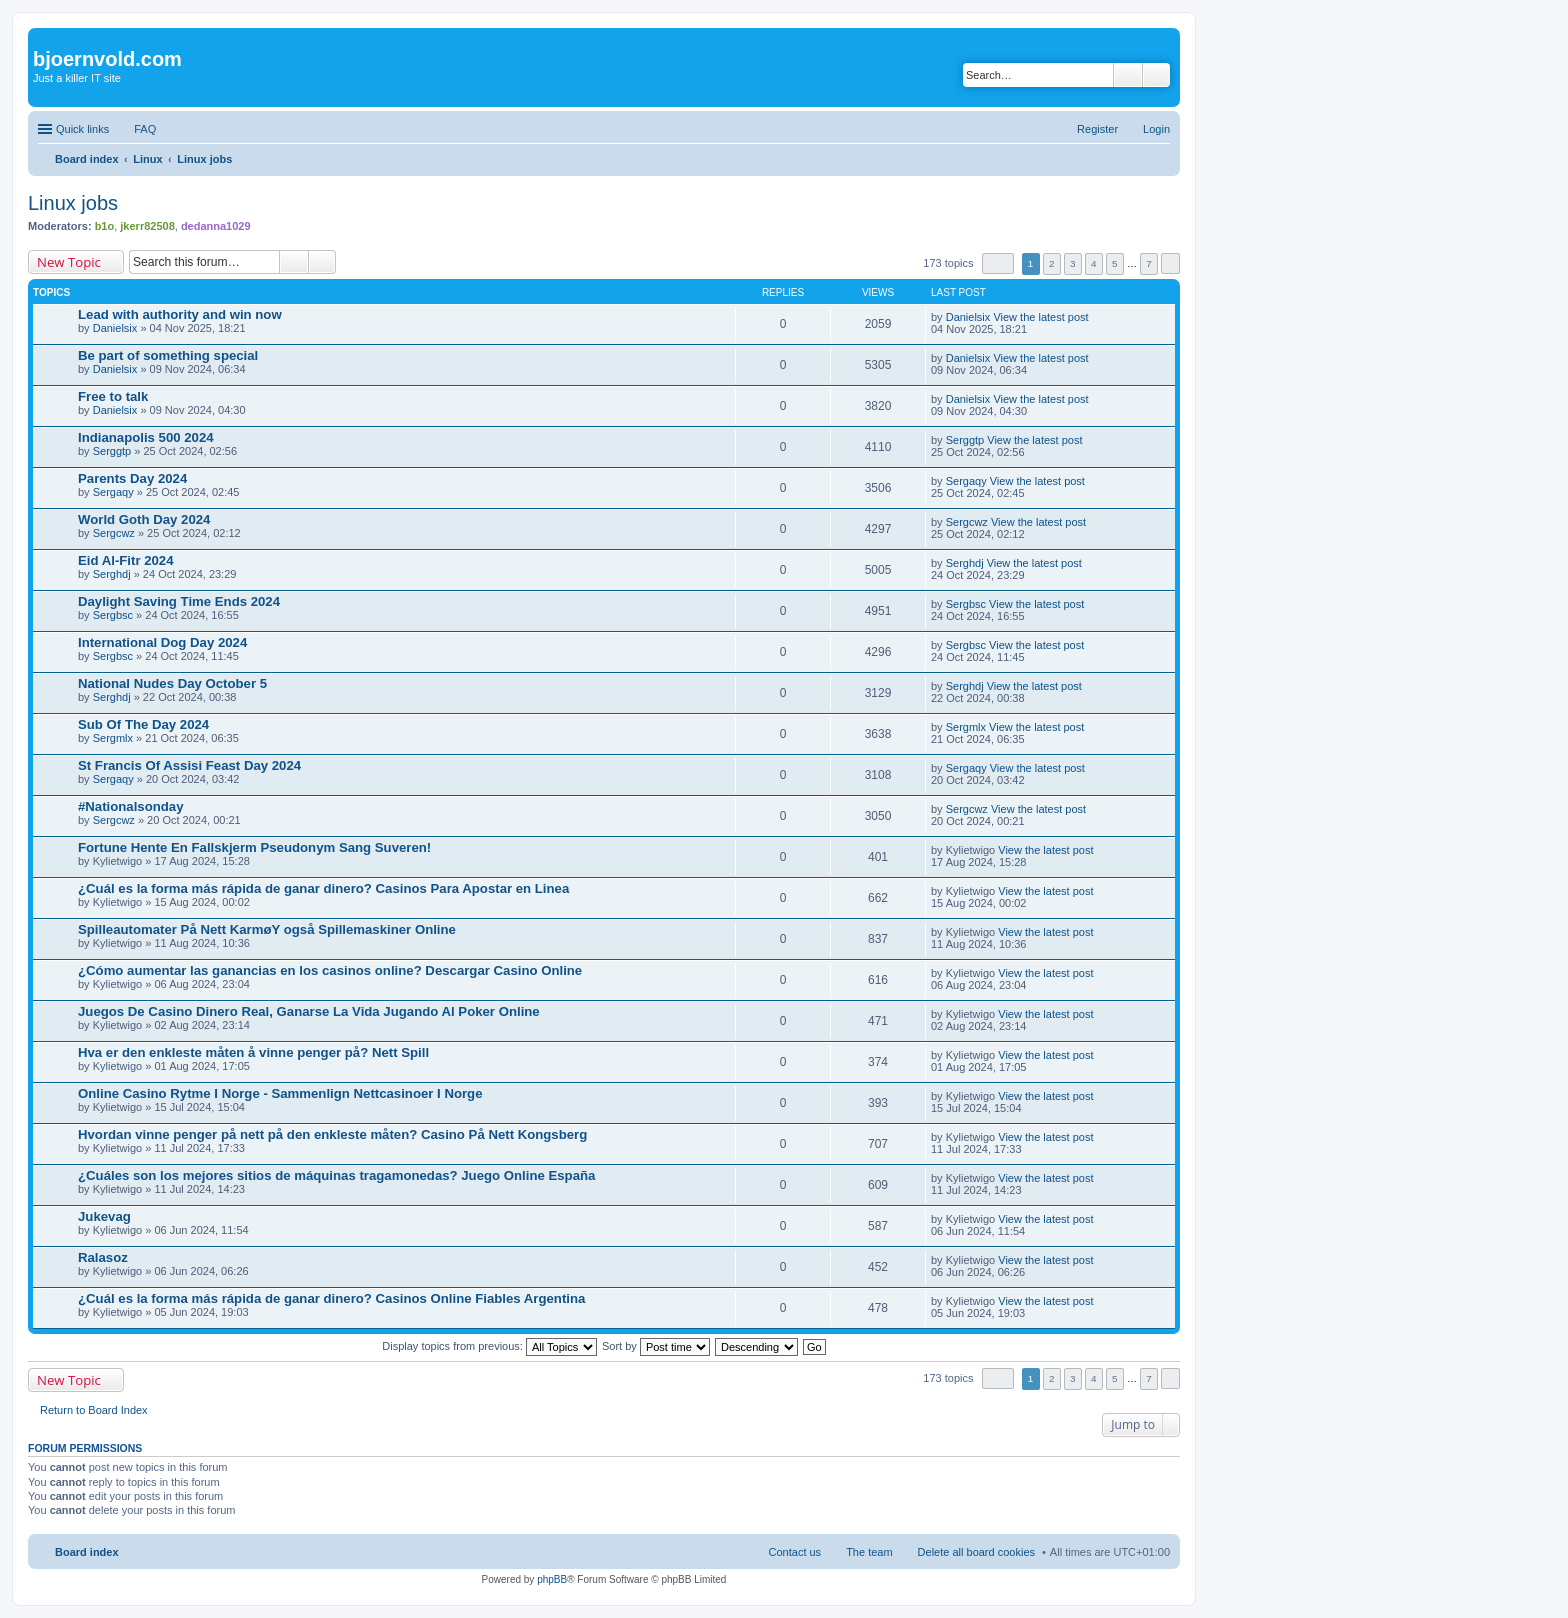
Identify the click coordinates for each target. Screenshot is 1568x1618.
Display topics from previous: (489, 1346)
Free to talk (113, 396)
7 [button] (1149, 263)
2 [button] (1052, 263)
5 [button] (1115, 263)
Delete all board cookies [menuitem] (976, 1552)
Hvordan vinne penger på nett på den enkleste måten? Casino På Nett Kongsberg (332, 1134)
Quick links (82, 129)
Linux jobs (73, 203)
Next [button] (1170, 263)
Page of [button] (998, 263)
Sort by (656, 1346)
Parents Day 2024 (132, 478)
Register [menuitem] (1097, 129)
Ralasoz (103, 1257)
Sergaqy (113, 492)
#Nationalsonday (131, 806)
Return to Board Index (94, 1410)
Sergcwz (114, 533)
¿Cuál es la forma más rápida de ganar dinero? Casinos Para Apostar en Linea (323, 888)
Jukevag (104, 1216)
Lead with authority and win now (180, 314)
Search (1128, 75)
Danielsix (115, 328)
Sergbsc (113, 615)
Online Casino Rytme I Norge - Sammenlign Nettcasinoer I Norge (280, 1093)
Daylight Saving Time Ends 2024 (179, 601)
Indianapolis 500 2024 (146, 437)
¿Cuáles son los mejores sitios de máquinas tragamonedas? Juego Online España (336, 1175)
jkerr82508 (147, 226)
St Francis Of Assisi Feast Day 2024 (189, 765)
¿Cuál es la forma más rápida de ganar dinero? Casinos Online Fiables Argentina (331, 1298)
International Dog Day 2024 (162, 642)
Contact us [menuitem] (795, 1552)
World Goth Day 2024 (144, 519)
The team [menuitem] (869, 1552)
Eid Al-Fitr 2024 (126, 560)
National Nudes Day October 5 (172, 683)
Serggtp (112, 451)
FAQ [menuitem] (145, 129)
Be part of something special (168, 355)
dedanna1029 (216, 226)
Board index (87, 1552)
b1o (105, 226)
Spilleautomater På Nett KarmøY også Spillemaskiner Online (267, 929)
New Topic (69, 262)
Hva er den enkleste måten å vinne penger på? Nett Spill (253, 1052)
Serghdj (112, 574)
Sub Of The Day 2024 (143, 724)
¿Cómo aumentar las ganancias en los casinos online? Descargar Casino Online (330, 970)
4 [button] (1094, 263)
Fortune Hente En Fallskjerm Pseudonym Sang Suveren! (254, 847)
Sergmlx (113, 738)
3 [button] (1073, 263)
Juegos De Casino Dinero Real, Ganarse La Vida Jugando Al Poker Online (309, 1011)
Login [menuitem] (1156, 129)
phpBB (552, 1579)
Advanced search (1156, 75)
